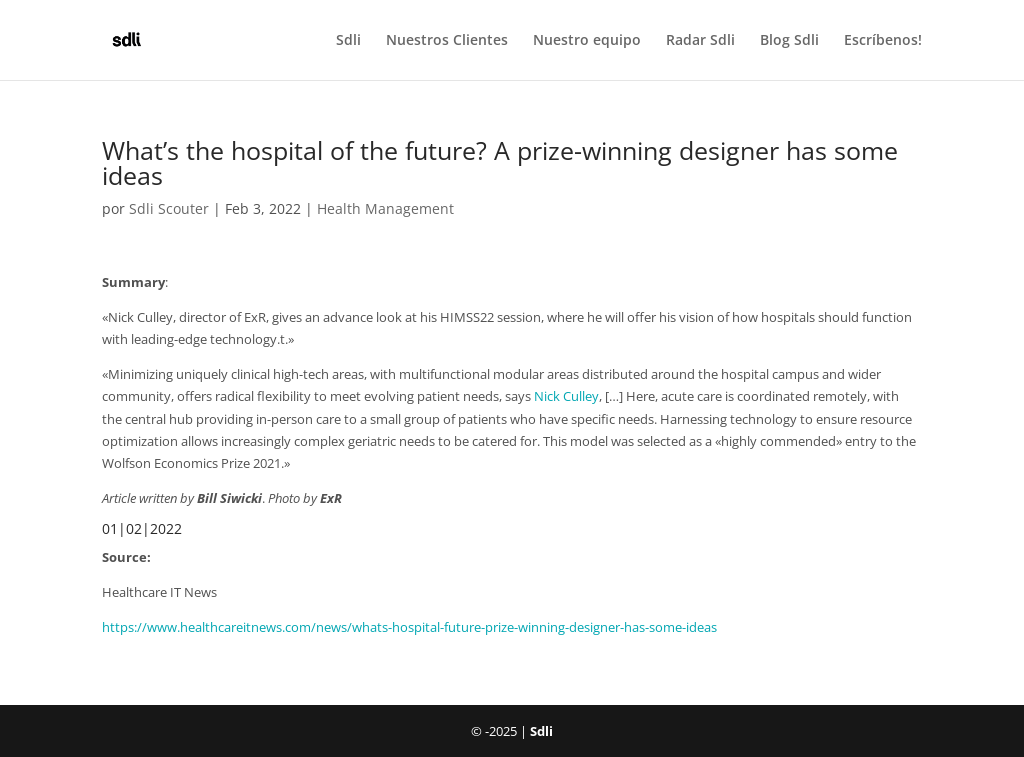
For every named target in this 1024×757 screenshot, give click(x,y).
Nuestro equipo (587, 41)
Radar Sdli (700, 41)
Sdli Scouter (169, 208)
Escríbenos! (883, 41)
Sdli (348, 41)
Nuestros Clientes (447, 41)
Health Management (385, 208)
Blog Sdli (789, 41)
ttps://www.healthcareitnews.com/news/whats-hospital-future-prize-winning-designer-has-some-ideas (413, 627)
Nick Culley (566, 396)
